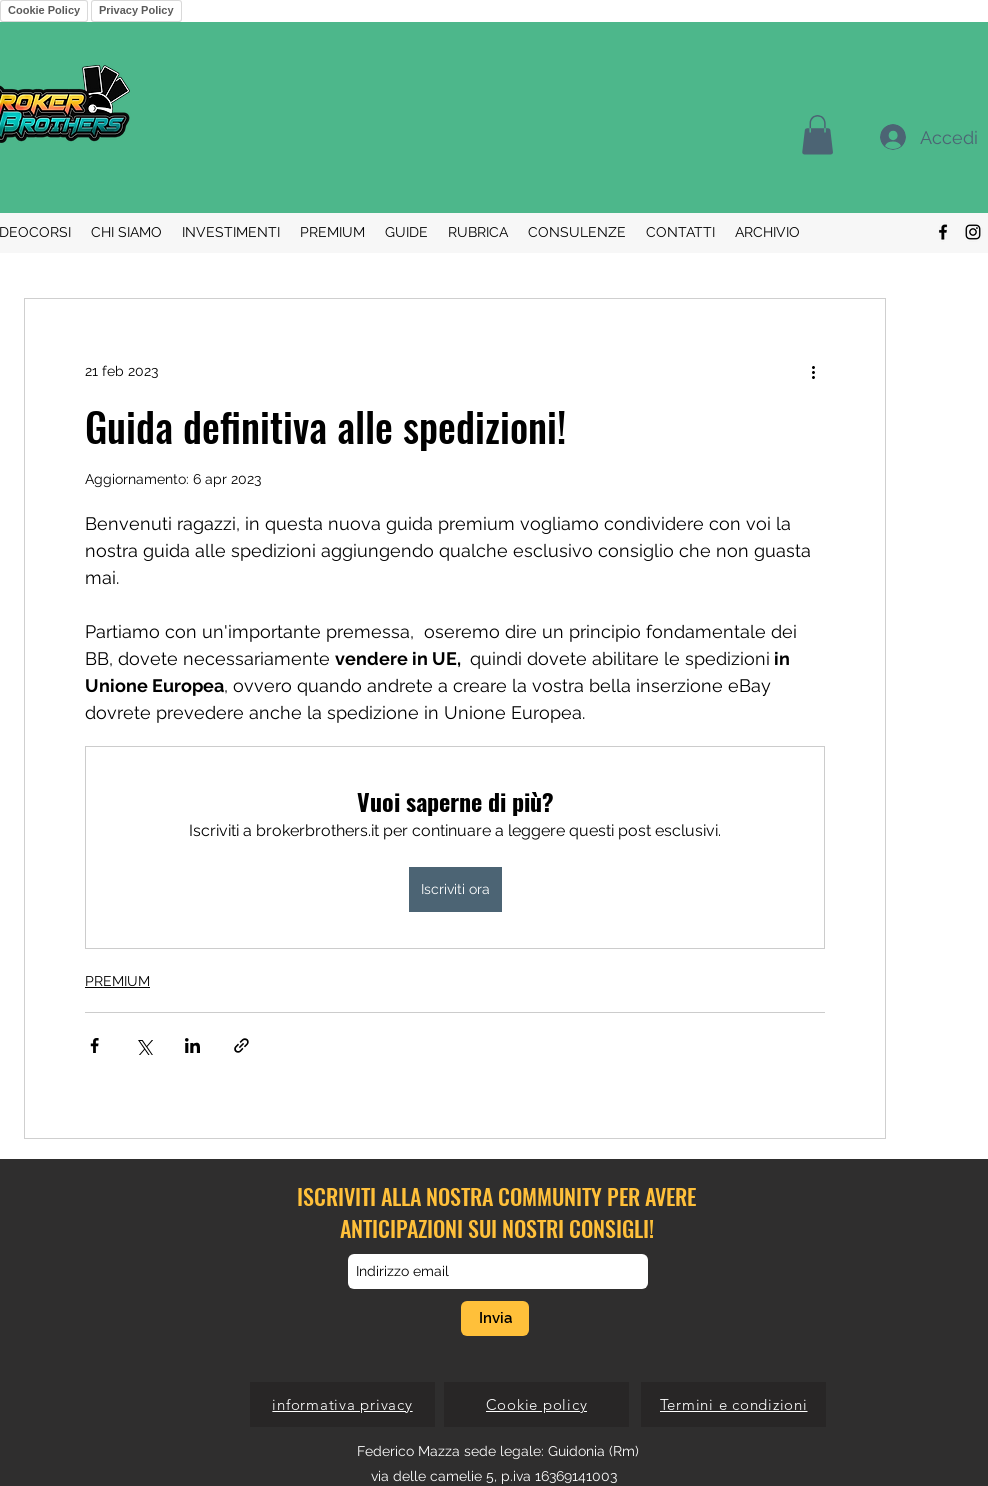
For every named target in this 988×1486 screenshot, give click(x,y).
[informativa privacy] (342, 1404)
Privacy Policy (136, 10)
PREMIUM (117, 981)
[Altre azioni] (813, 371)
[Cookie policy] (536, 1404)
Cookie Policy (44, 10)
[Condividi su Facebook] (94, 1045)
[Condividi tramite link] (241, 1045)
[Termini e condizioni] (733, 1404)
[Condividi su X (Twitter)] (143, 1045)
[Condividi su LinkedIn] (192, 1045)
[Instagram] (973, 232)
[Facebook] (943, 232)
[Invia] (495, 1318)
